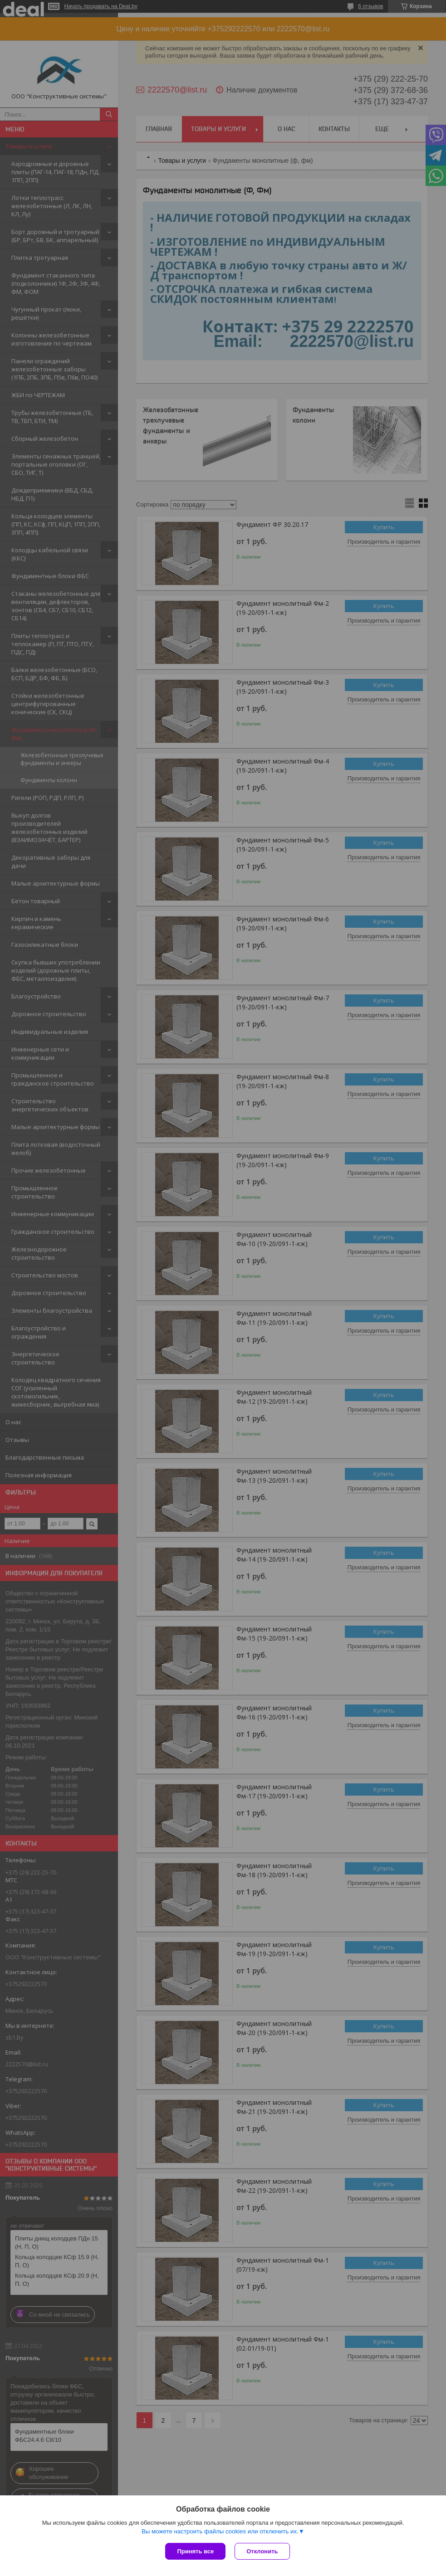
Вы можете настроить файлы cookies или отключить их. (220, 2531)
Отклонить (262, 2551)
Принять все (195, 2551)
